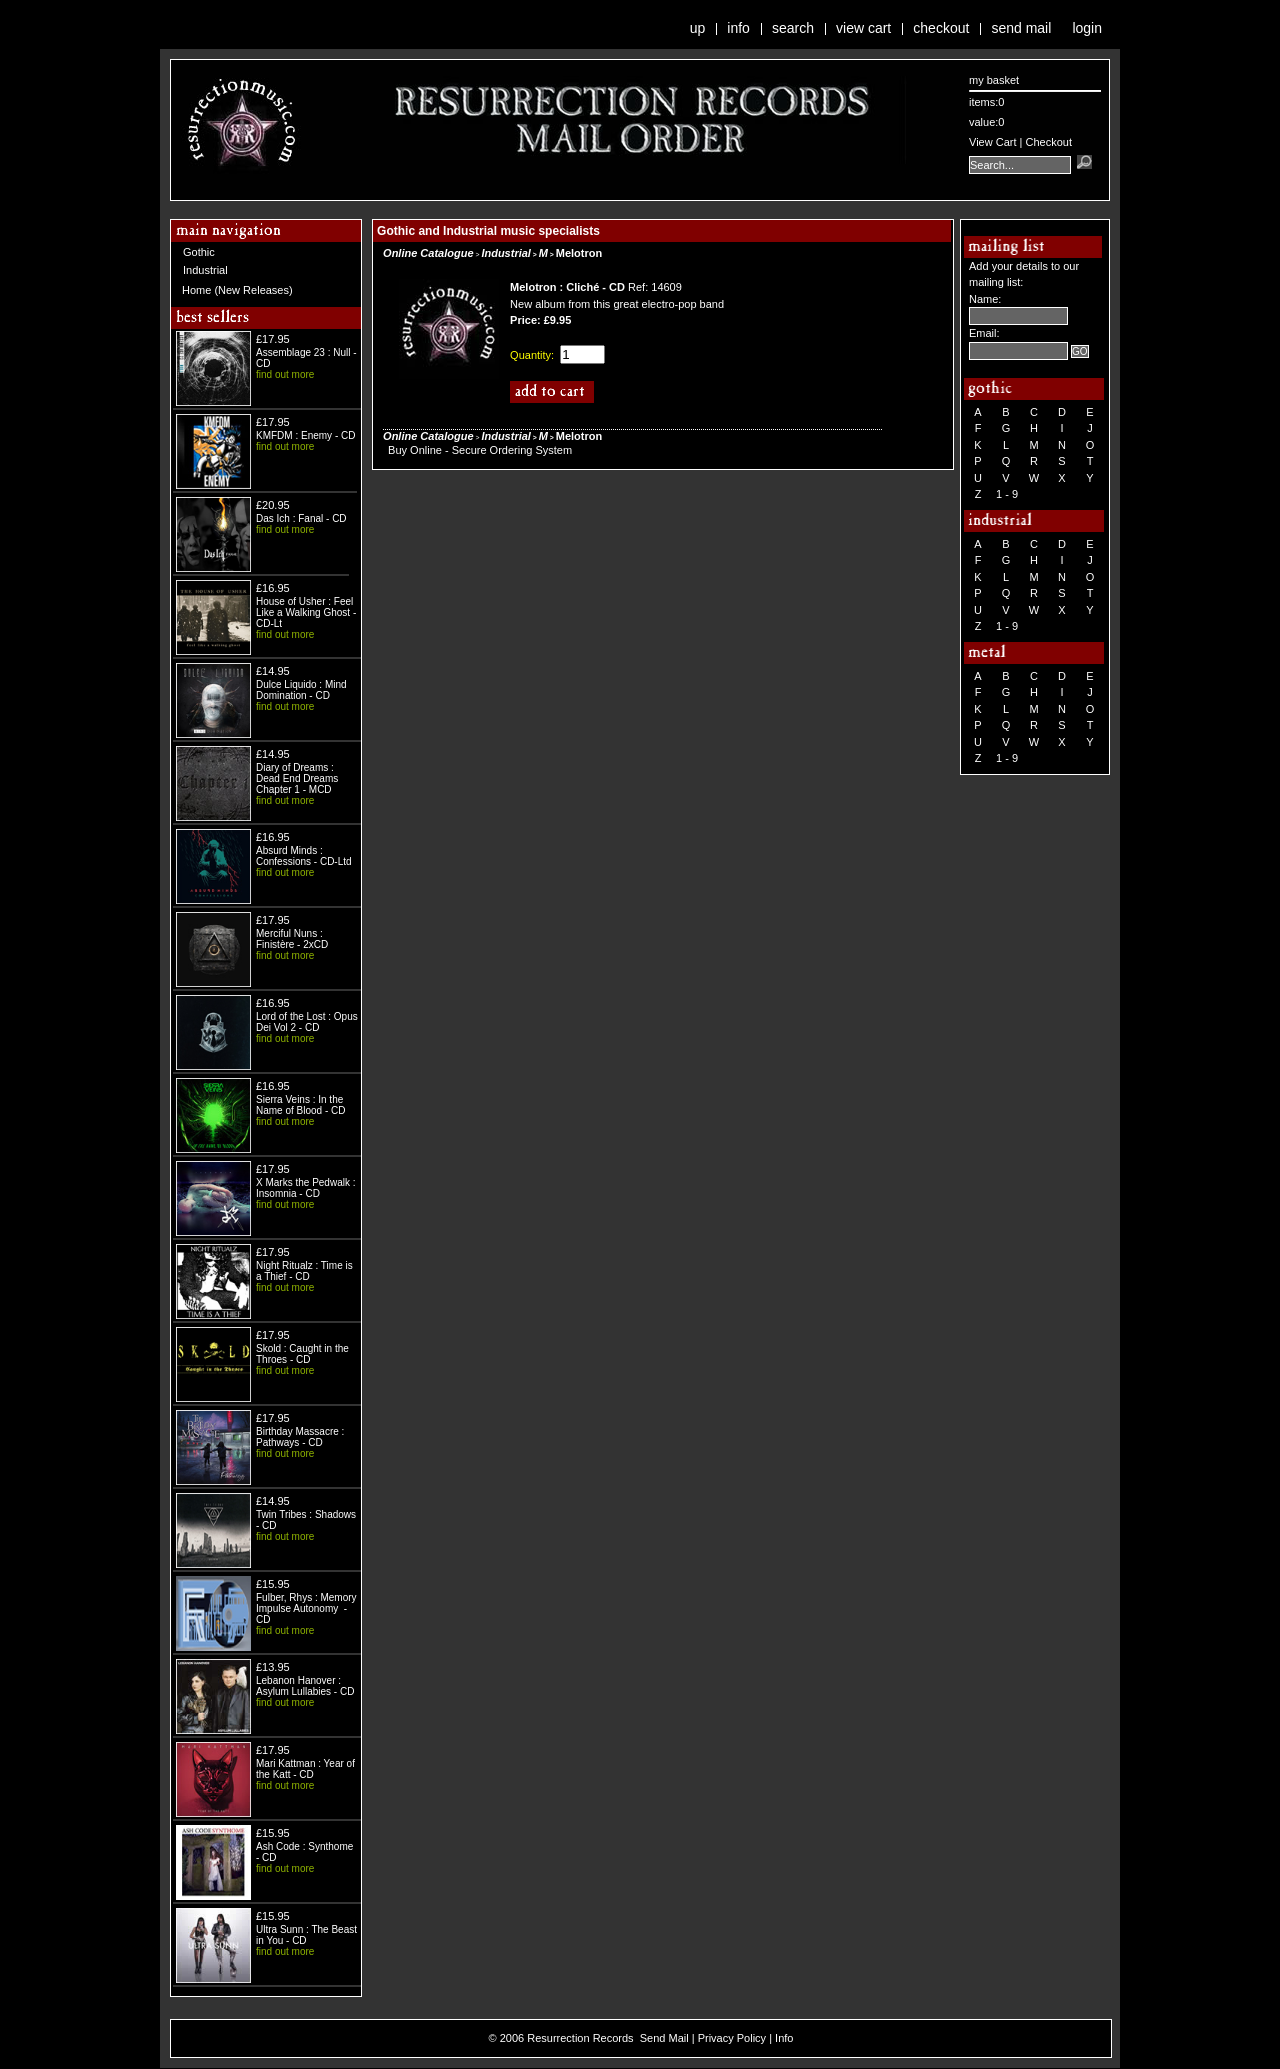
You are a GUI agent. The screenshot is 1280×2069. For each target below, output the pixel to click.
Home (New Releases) (237, 290)
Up (698, 28)
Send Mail (1021, 28)
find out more (285, 374)
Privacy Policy (732, 2038)
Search (793, 28)
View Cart (863, 28)
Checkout (941, 28)
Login (1087, 28)
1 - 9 (1007, 494)
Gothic (199, 252)
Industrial (205, 270)
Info (738, 28)
